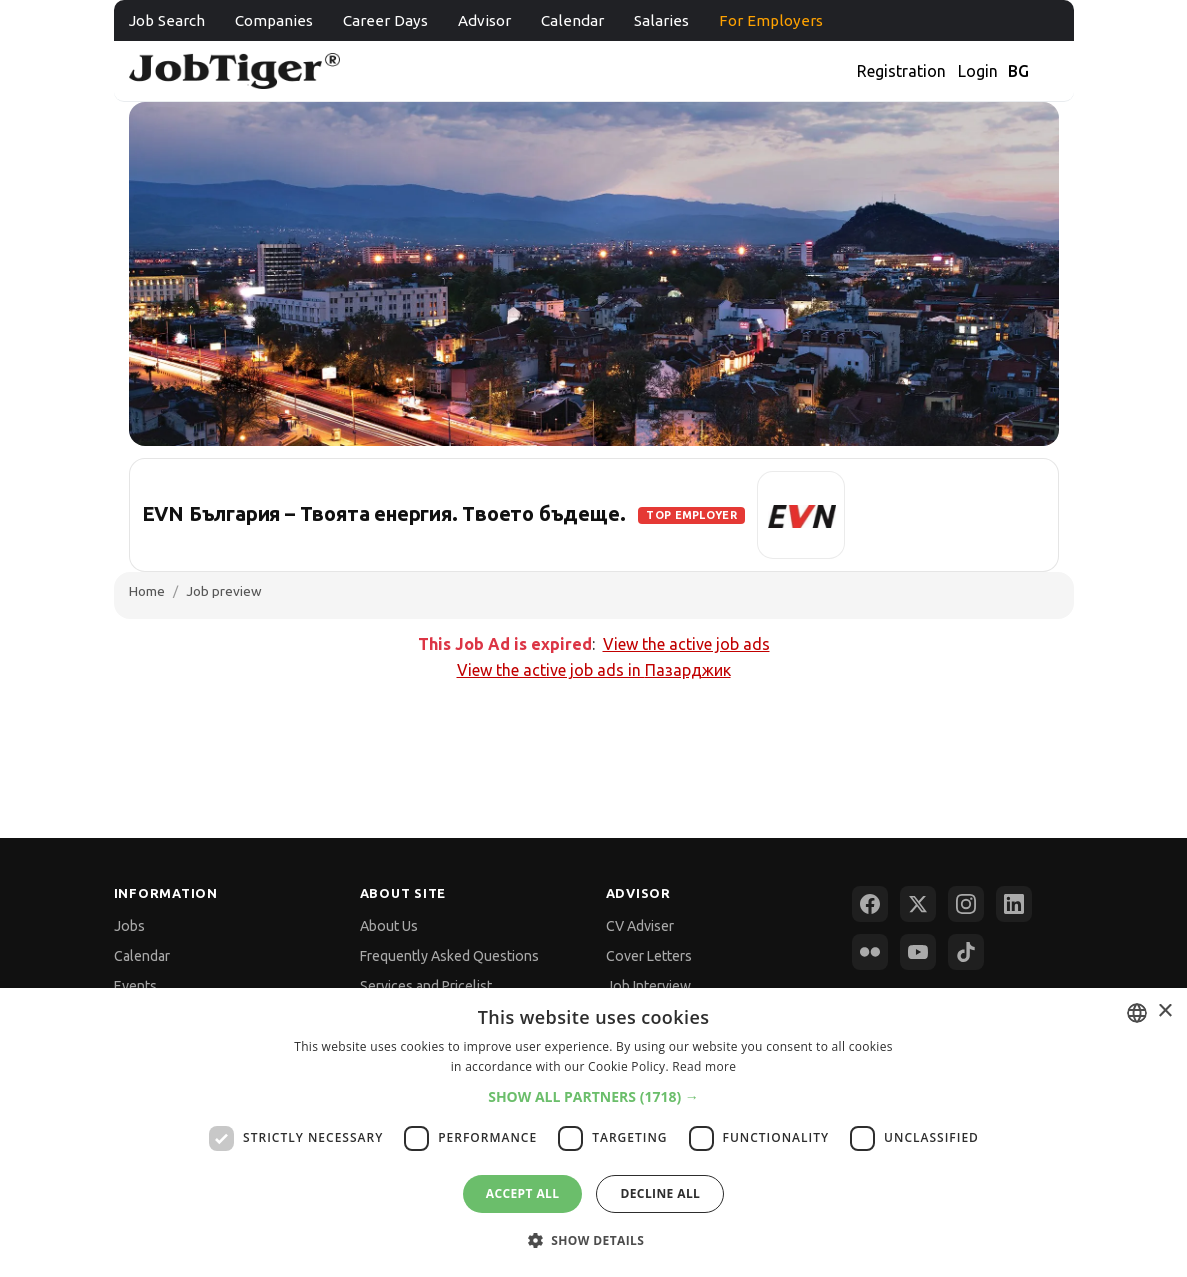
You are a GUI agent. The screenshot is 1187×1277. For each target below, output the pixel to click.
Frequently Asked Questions (449, 956)
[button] (593, 1096)
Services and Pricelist (426, 986)
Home (147, 591)
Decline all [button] (660, 1193)
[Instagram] (966, 904)
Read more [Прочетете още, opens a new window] (704, 1066)
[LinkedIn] (1014, 904)
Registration (901, 71)
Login (978, 71)
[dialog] (593, 1132)
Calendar (572, 20)
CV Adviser (640, 926)
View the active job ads (686, 644)
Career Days (385, 20)
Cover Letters (649, 956)
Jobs (129, 926)
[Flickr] (870, 952)
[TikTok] (966, 952)
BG (1018, 71)
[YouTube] (918, 952)
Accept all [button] (523, 1193)
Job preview (224, 591)
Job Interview (648, 986)
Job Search (167, 20)
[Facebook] (870, 904)
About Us (389, 926)
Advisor (484, 20)
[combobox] (1137, 1013)
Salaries (661, 20)
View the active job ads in (594, 670)
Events (135, 986)
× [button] (1164, 1011)
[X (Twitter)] (918, 904)
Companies (274, 20)
